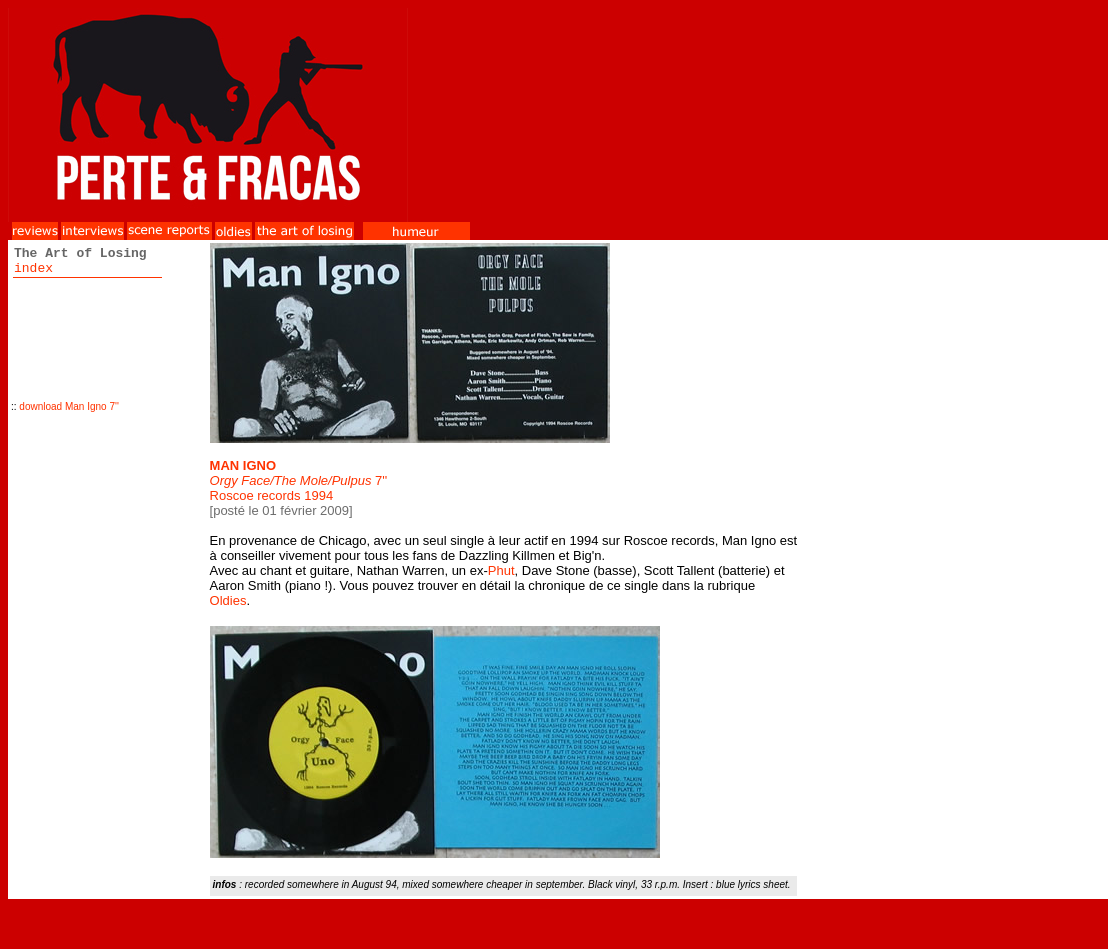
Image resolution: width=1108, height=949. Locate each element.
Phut (501, 570)
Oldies (228, 600)
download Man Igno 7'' (68, 406)
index (33, 268)
